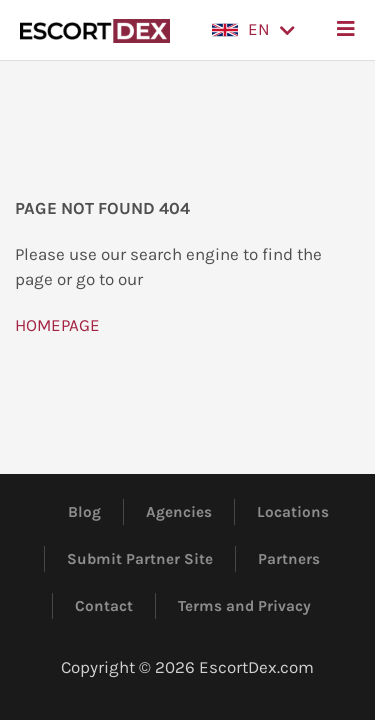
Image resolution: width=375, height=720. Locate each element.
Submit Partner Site (140, 559)
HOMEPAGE (57, 325)
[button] (253, 30)
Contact (104, 606)
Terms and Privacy (244, 606)
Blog (84, 512)
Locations (293, 512)
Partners (289, 559)
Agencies (179, 512)
